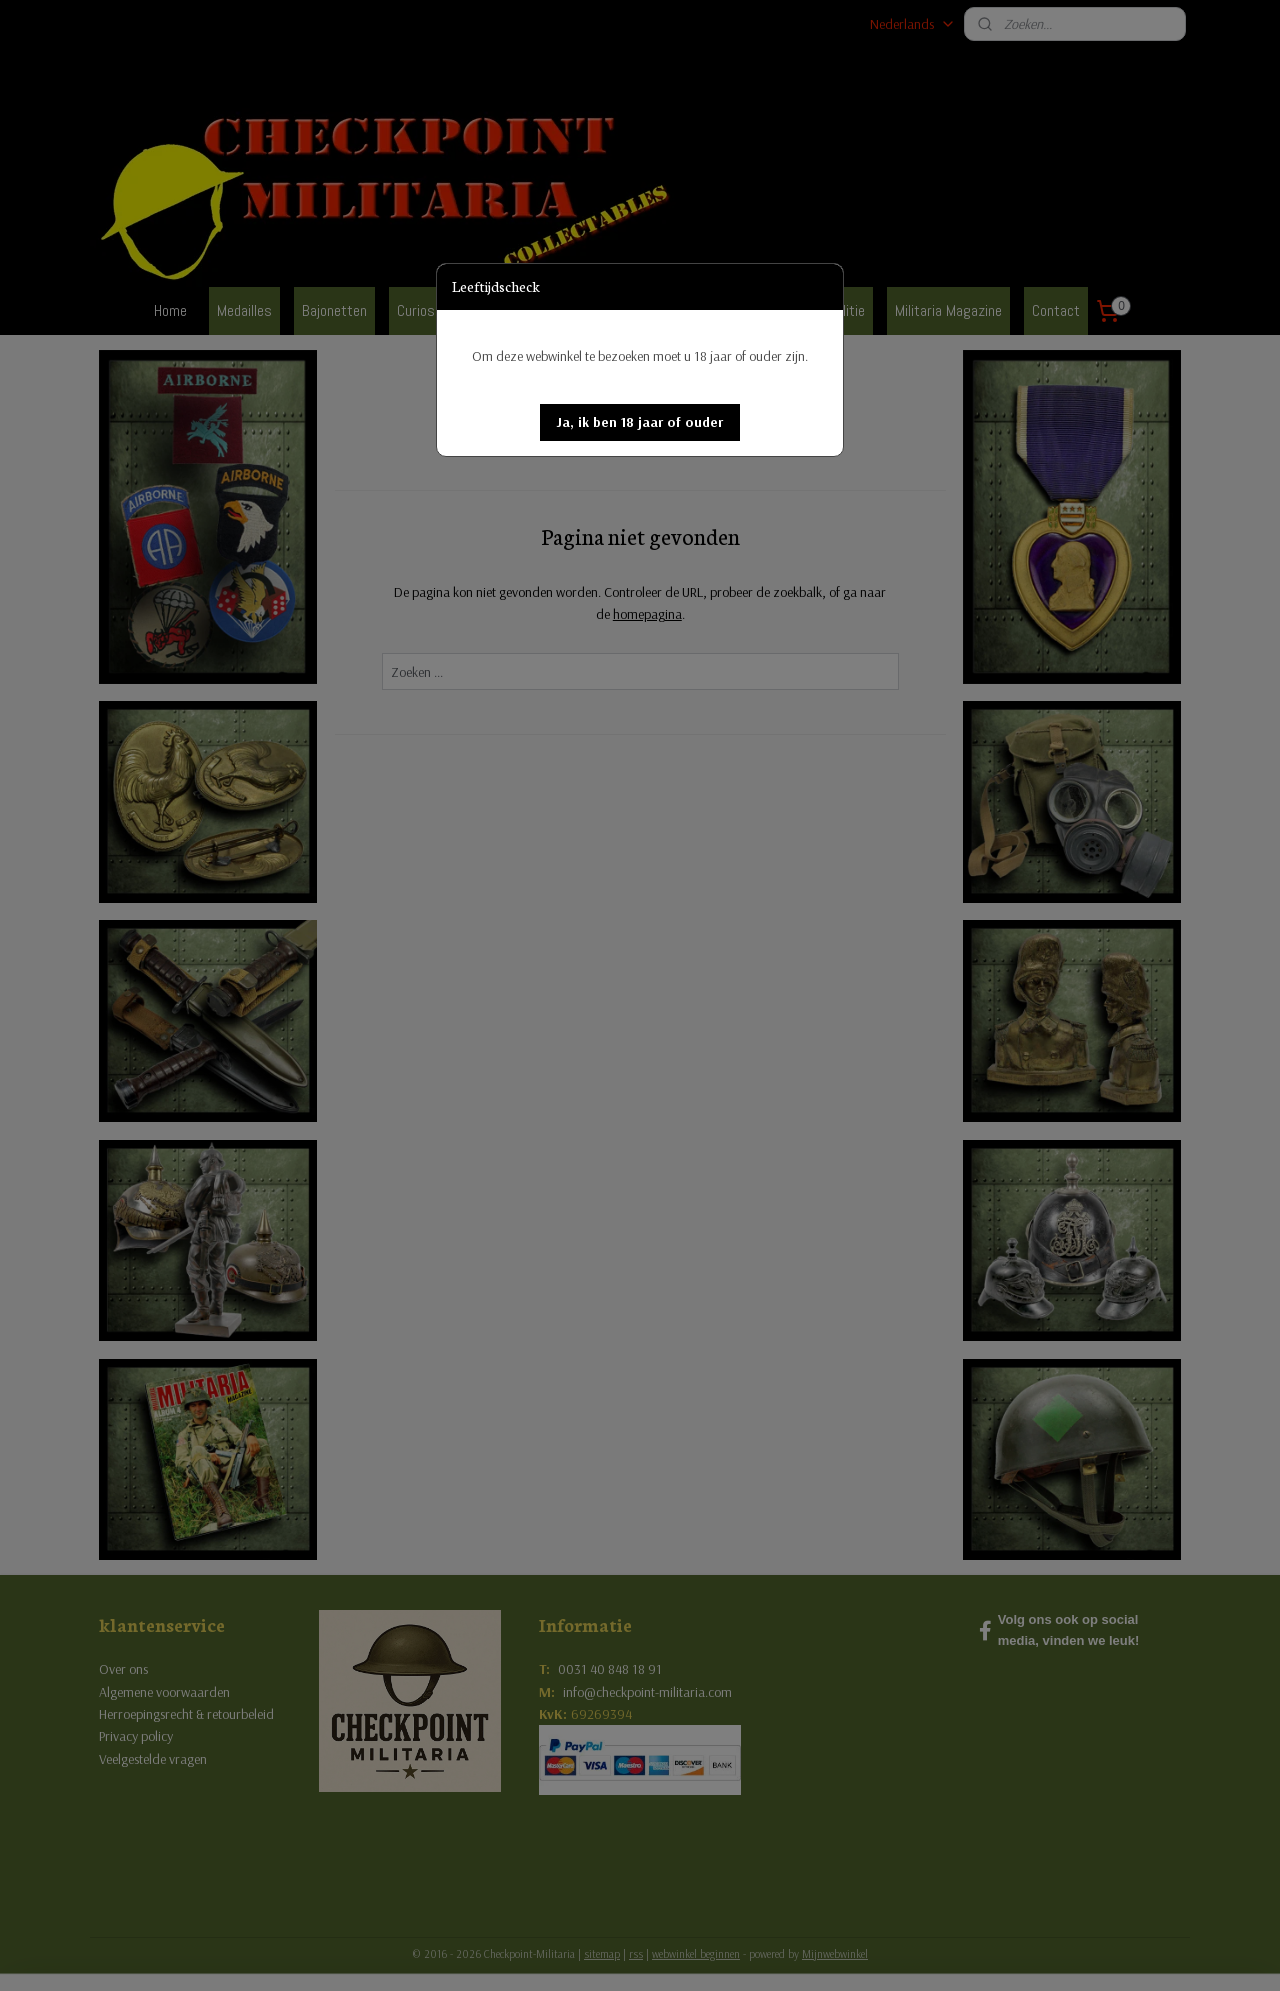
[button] (640, 422)
